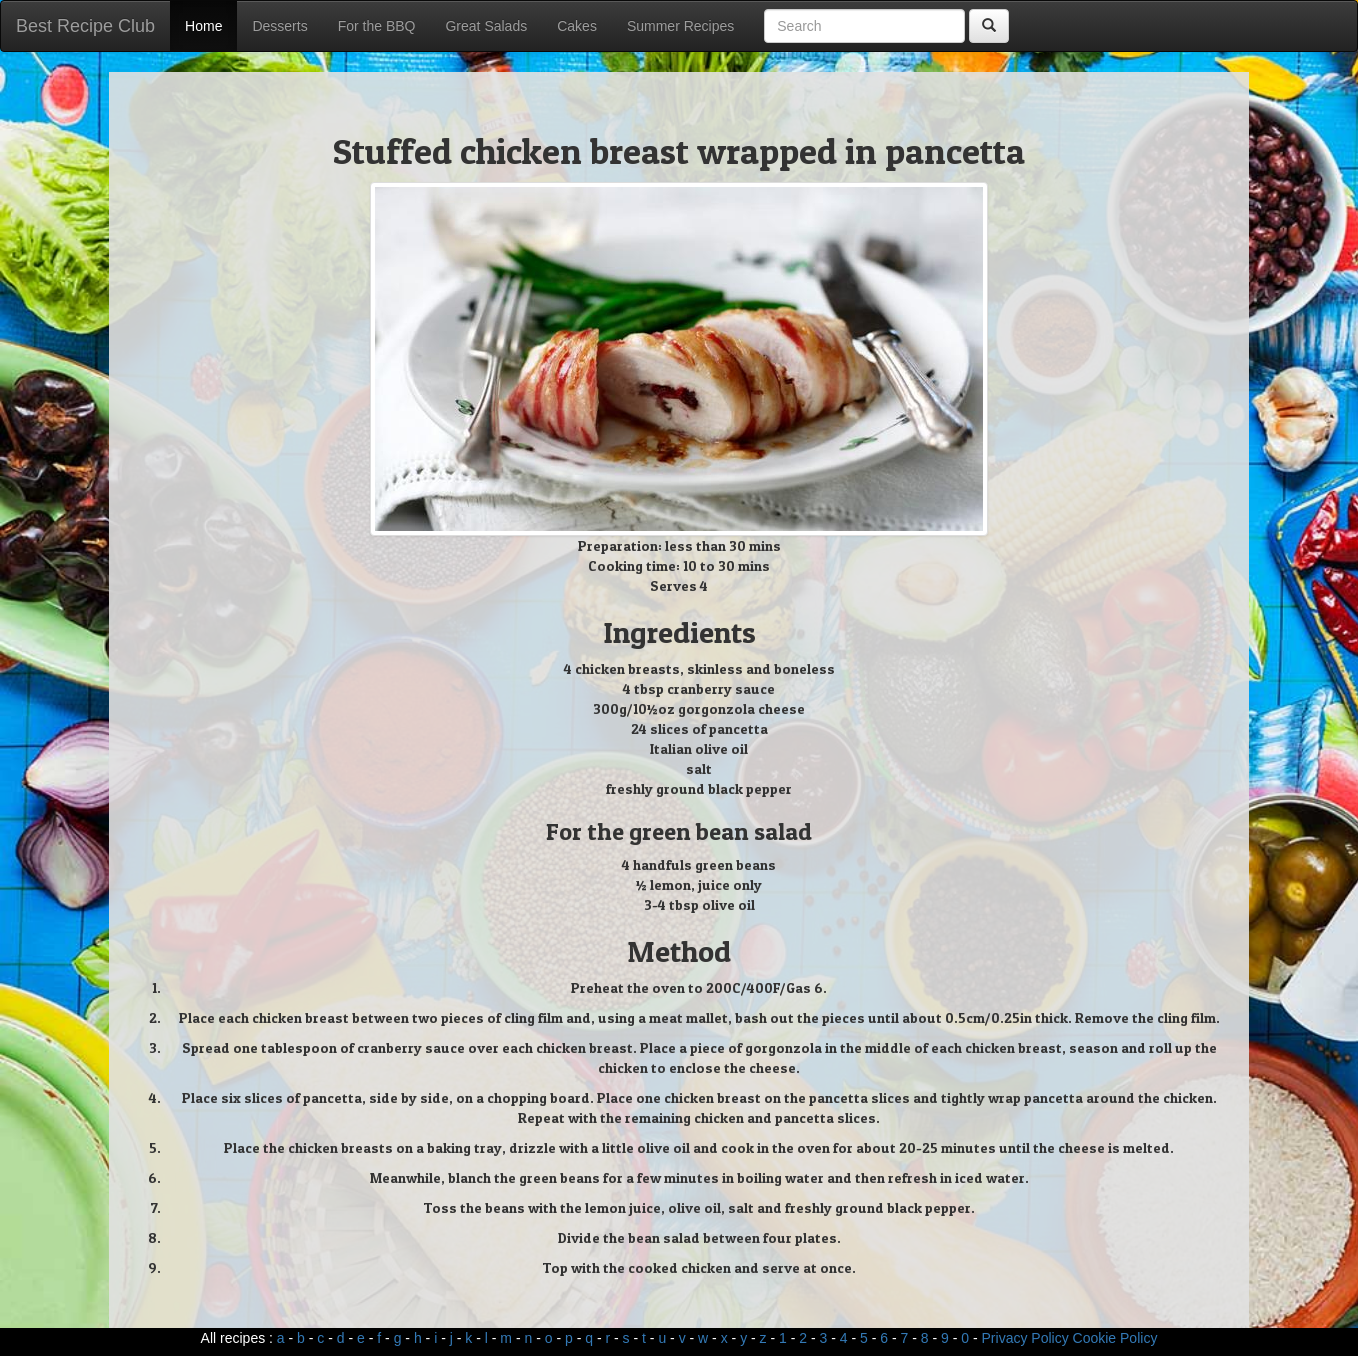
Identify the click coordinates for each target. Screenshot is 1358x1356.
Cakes (577, 26)
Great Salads (486, 26)
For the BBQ (377, 26)
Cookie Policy (1115, 1338)
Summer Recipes (680, 26)
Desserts (279, 26)
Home (203, 26)
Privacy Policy (1025, 1338)
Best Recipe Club (85, 26)
